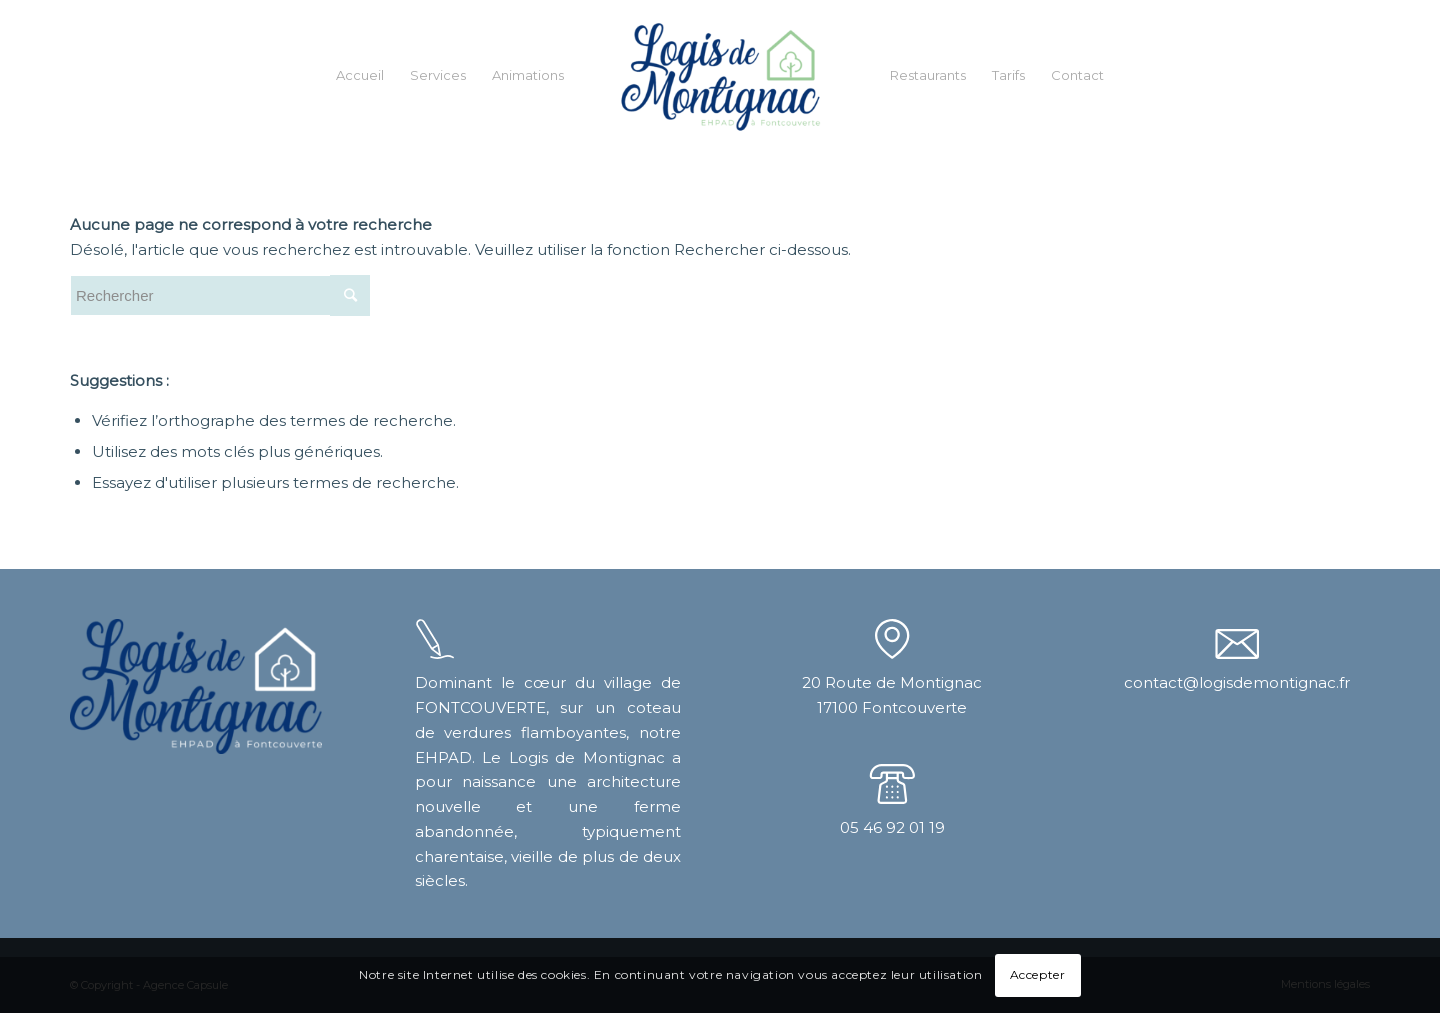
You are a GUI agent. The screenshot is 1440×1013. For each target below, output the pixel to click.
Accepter (1038, 974)
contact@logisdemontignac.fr (1237, 682)
